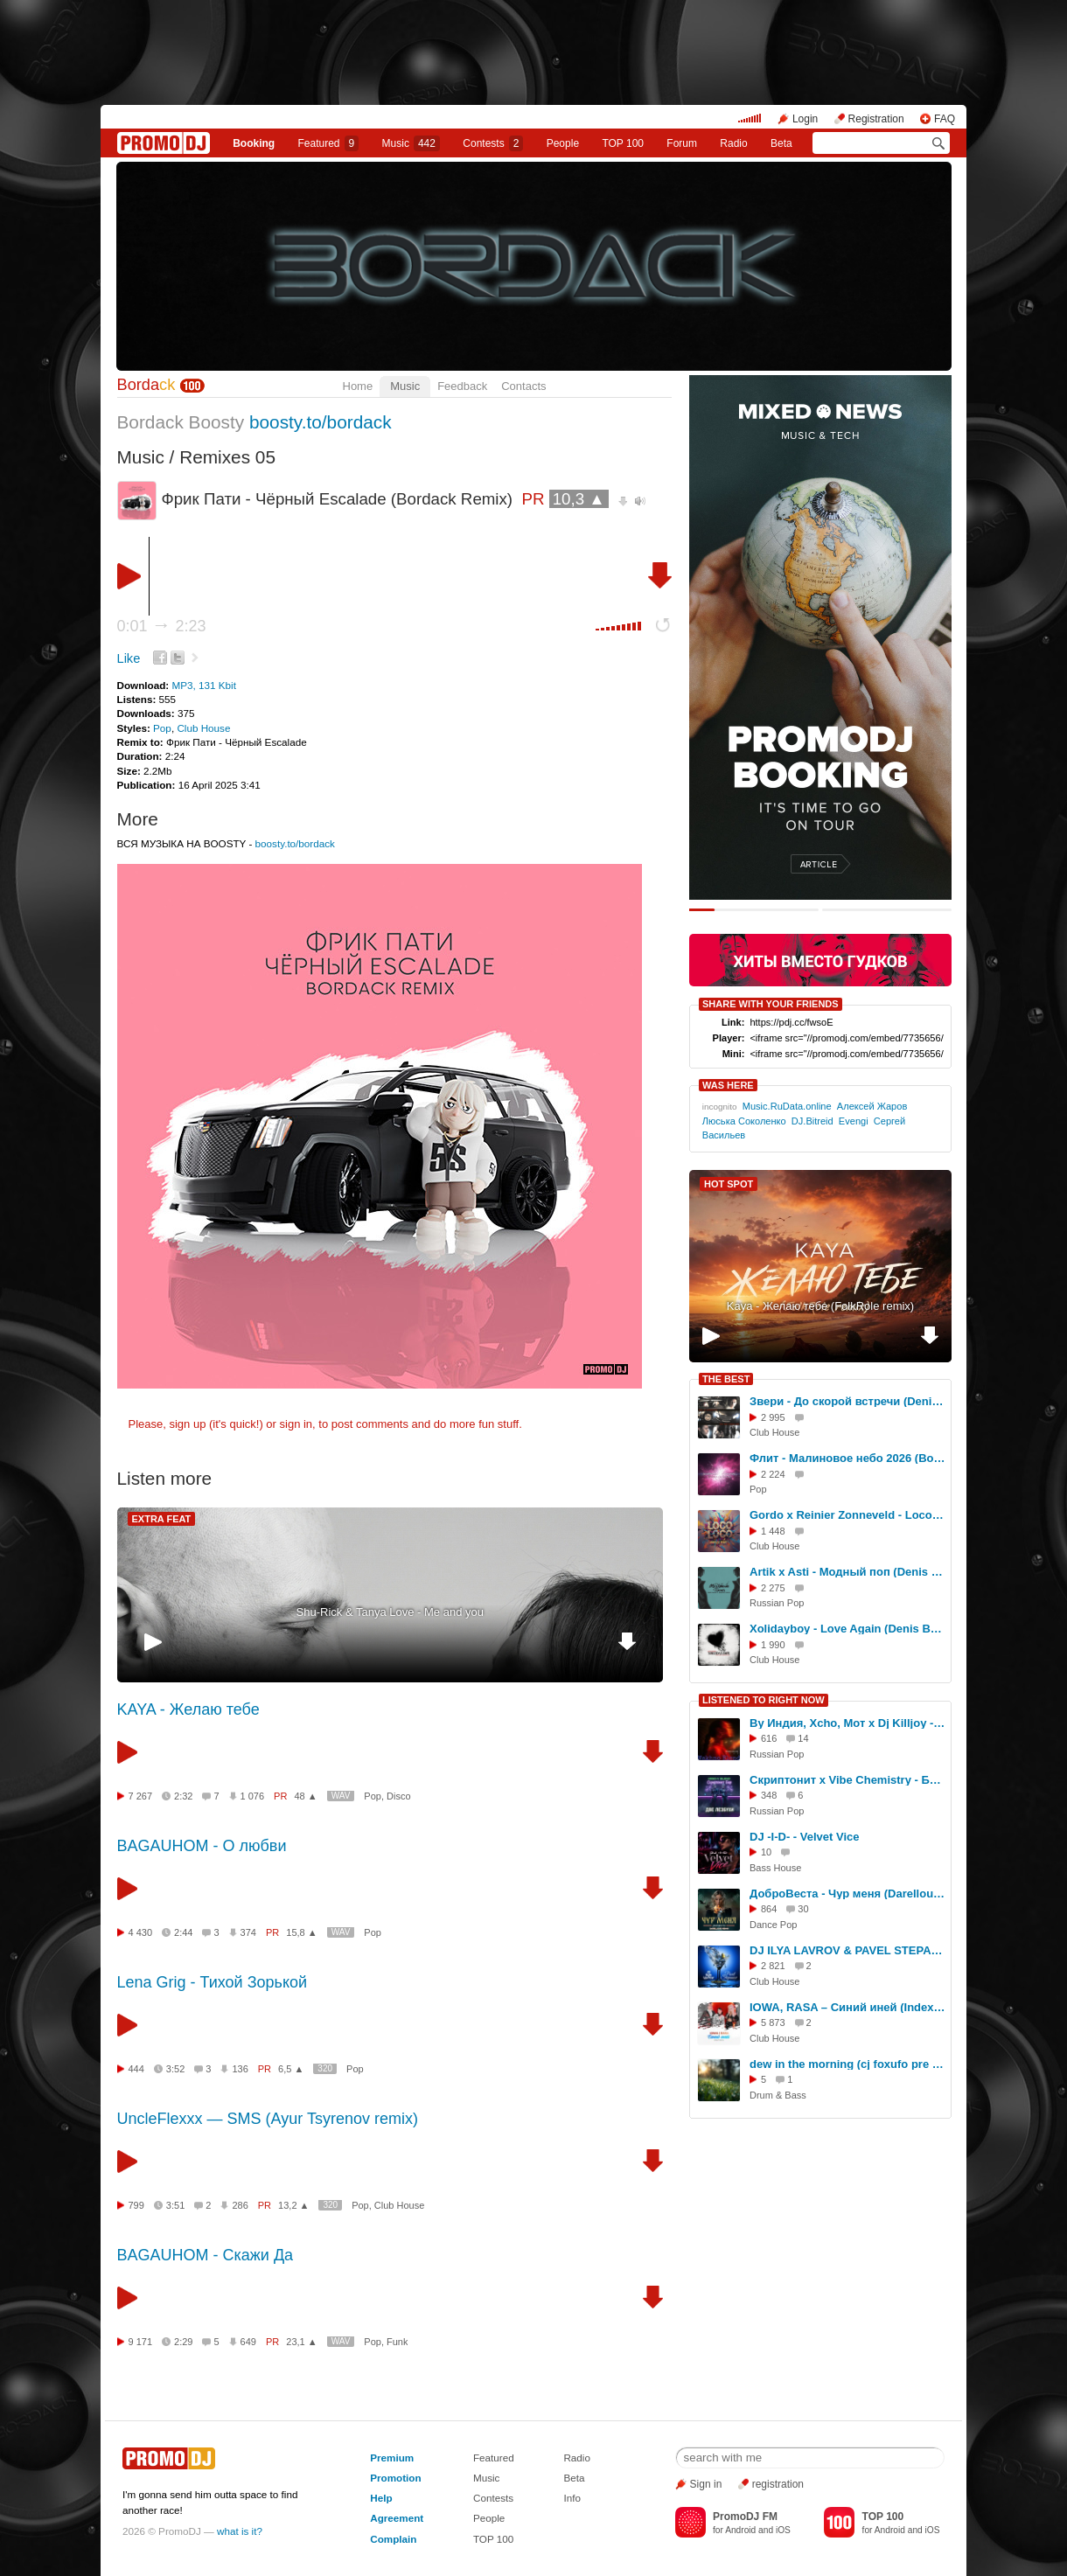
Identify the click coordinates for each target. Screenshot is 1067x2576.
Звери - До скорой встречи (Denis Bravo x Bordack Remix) (847, 1401)
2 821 (773, 1965)
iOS (783, 2530)
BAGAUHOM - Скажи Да (205, 2255)
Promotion (395, 2477)
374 (248, 1932)
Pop (162, 728)
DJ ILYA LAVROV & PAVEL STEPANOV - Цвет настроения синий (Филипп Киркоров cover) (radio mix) (847, 1950)
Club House (203, 728)
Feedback (462, 386)
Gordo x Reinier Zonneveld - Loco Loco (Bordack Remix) (847, 1515)
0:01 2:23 (161, 626)
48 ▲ (305, 1796)
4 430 (141, 1932)
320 (324, 2068)
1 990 (773, 1645)
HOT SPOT (728, 1184)
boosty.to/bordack (320, 422)
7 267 (141, 1796)
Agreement (396, 2518)
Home (358, 386)
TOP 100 (623, 143)
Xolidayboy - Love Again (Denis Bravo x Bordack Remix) (847, 1628)
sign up (187, 1424)
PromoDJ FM (745, 2516)
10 (766, 1852)
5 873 (773, 2022)
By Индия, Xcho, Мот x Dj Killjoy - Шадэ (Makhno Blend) (847, 1723)
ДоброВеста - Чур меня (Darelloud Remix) (847, 1893)
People (563, 143)
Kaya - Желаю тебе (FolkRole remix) (820, 1305)
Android (740, 2530)
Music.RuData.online (787, 1106)
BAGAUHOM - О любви (202, 1846)
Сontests (493, 143)
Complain (393, 2539)
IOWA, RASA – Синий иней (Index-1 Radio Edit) (847, 2007)
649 (248, 2341)
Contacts (523, 386)
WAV (341, 1796)
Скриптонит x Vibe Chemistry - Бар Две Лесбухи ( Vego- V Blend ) (847, 1780)
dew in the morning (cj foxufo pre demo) (847, 2064)
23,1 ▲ (301, 2341)
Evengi (853, 1121)
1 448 (773, 1531)
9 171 (141, 2341)
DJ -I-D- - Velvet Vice (804, 1836)
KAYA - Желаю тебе (188, 1709)
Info (572, 2497)
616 (769, 1738)
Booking (254, 143)
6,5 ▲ (290, 2069)
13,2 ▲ (293, 2205)
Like (129, 658)
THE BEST (726, 1379)
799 (136, 2205)
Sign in (706, 2484)
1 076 (253, 1796)
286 (240, 2205)
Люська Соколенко (744, 1121)
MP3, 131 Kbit (203, 685)
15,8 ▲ (301, 1932)
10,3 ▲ (579, 499)
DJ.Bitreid (812, 1121)
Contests (493, 2497)
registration (778, 2484)
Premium (392, 2457)
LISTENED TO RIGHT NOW (763, 1700)
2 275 (773, 1588)
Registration (876, 119)
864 (769, 1909)
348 (769, 1795)
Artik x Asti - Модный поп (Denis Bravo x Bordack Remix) (847, 1571)
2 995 (773, 1417)
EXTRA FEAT (162, 1519)
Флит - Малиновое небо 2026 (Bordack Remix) (847, 1458)
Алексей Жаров (872, 1106)
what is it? (239, 2531)
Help (381, 2497)
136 (240, 2069)
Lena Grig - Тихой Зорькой (212, 1982)
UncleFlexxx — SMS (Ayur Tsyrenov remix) (267, 2118)
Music (411, 143)
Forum (681, 143)
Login (805, 119)
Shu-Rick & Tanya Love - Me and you (390, 1612)
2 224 (773, 1474)
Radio (733, 143)
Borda (146, 384)
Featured (328, 143)
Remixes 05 (227, 457)
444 (136, 2069)
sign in (296, 1424)
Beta (781, 143)
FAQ (944, 119)
